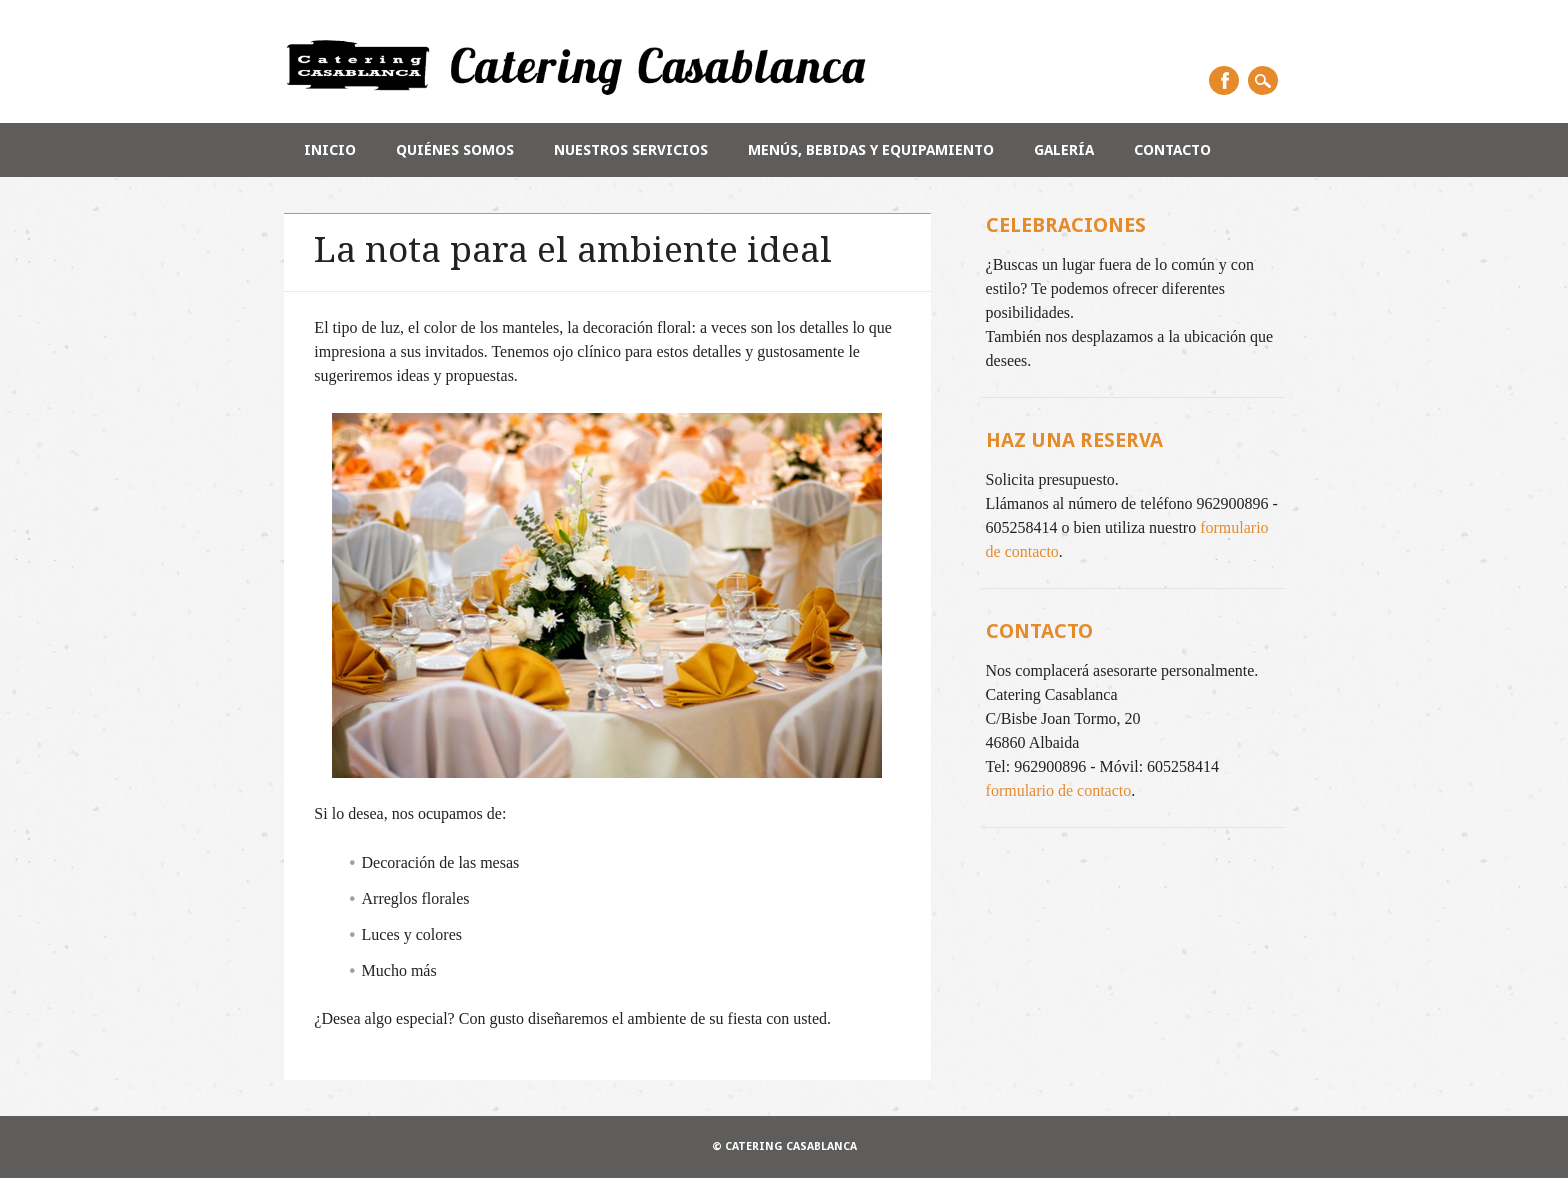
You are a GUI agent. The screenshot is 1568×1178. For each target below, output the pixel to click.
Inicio (330, 150)
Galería (1064, 150)
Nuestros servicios (631, 150)
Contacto (1172, 150)
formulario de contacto (1059, 790)
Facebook (1224, 80)
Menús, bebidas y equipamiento (871, 150)
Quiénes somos (455, 150)
